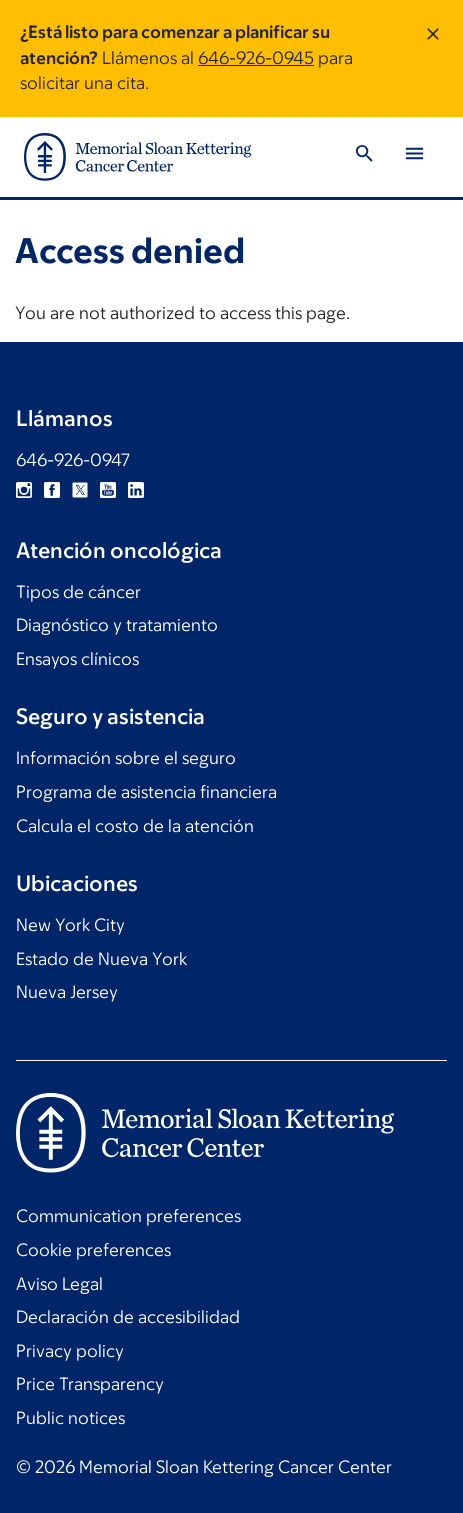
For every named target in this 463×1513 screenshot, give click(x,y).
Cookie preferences (93, 1250)
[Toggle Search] (364, 156)
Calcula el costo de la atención (135, 826)
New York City (70, 925)
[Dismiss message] (433, 58)
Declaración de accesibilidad (128, 1317)
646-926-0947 (73, 460)
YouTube (108, 490)
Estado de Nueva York (101, 959)
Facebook (52, 490)
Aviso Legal (59, 1284)
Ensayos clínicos (77, 659)
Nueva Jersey (67, 992)
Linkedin (136, 490)
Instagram (24, 490)
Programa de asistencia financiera (146, 792)
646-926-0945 (256, 58)
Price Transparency (90, 1384)
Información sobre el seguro (126, 758)
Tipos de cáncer (78, 592)
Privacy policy (70, 1351)
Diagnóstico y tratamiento (117, 625)
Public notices (70, 1418)
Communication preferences (128, 1216)
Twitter (80, 490)
